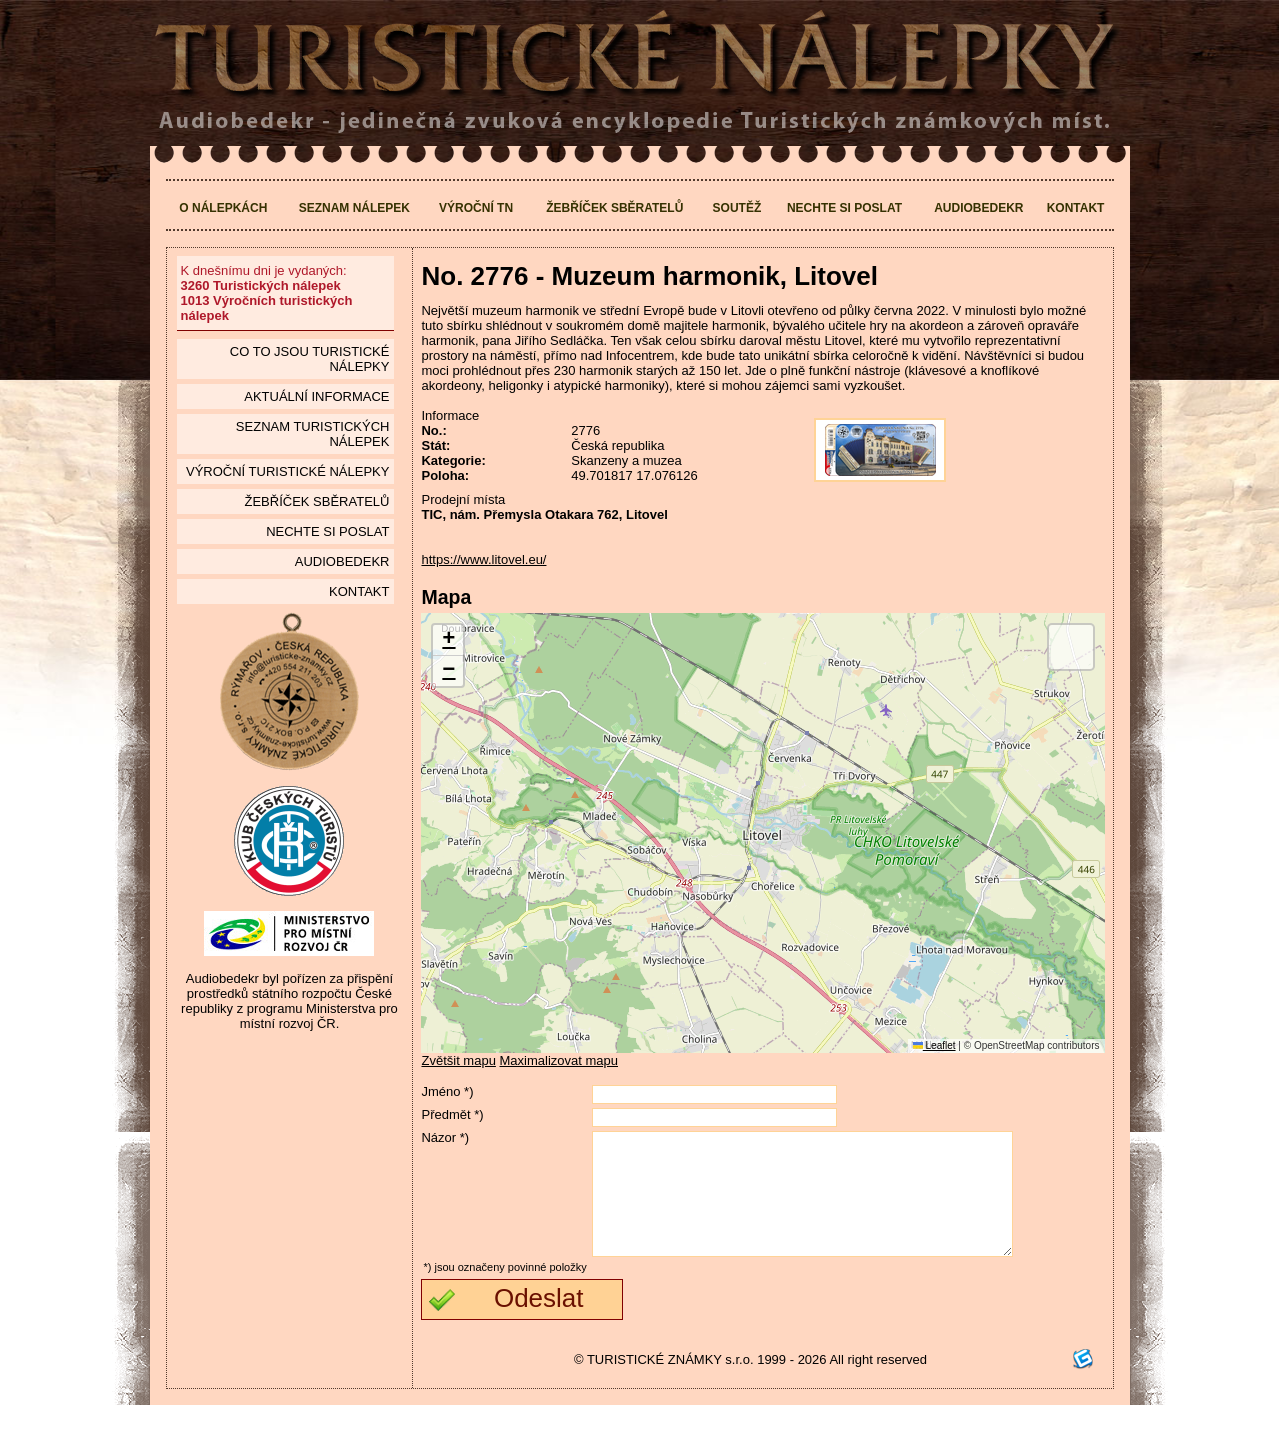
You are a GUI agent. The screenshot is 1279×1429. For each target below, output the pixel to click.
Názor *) (445, 1137)
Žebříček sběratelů (614, 208)
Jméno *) (447, 1091)
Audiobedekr (978, 208)
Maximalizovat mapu (559, 1060)
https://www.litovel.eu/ (483, 559)
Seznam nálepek (354, 208)
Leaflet (934, 1045)
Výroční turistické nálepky (287, 471)
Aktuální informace (316, 396)
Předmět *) (452, 1114)
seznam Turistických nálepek (313, 434)
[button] (448, 640)
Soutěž (737, 208)
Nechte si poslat (844, 208)
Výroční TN (476, 208)
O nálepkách (223, 208)
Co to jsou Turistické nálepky (310, 359)
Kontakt (1076, 208)
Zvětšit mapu (458, 1060)
